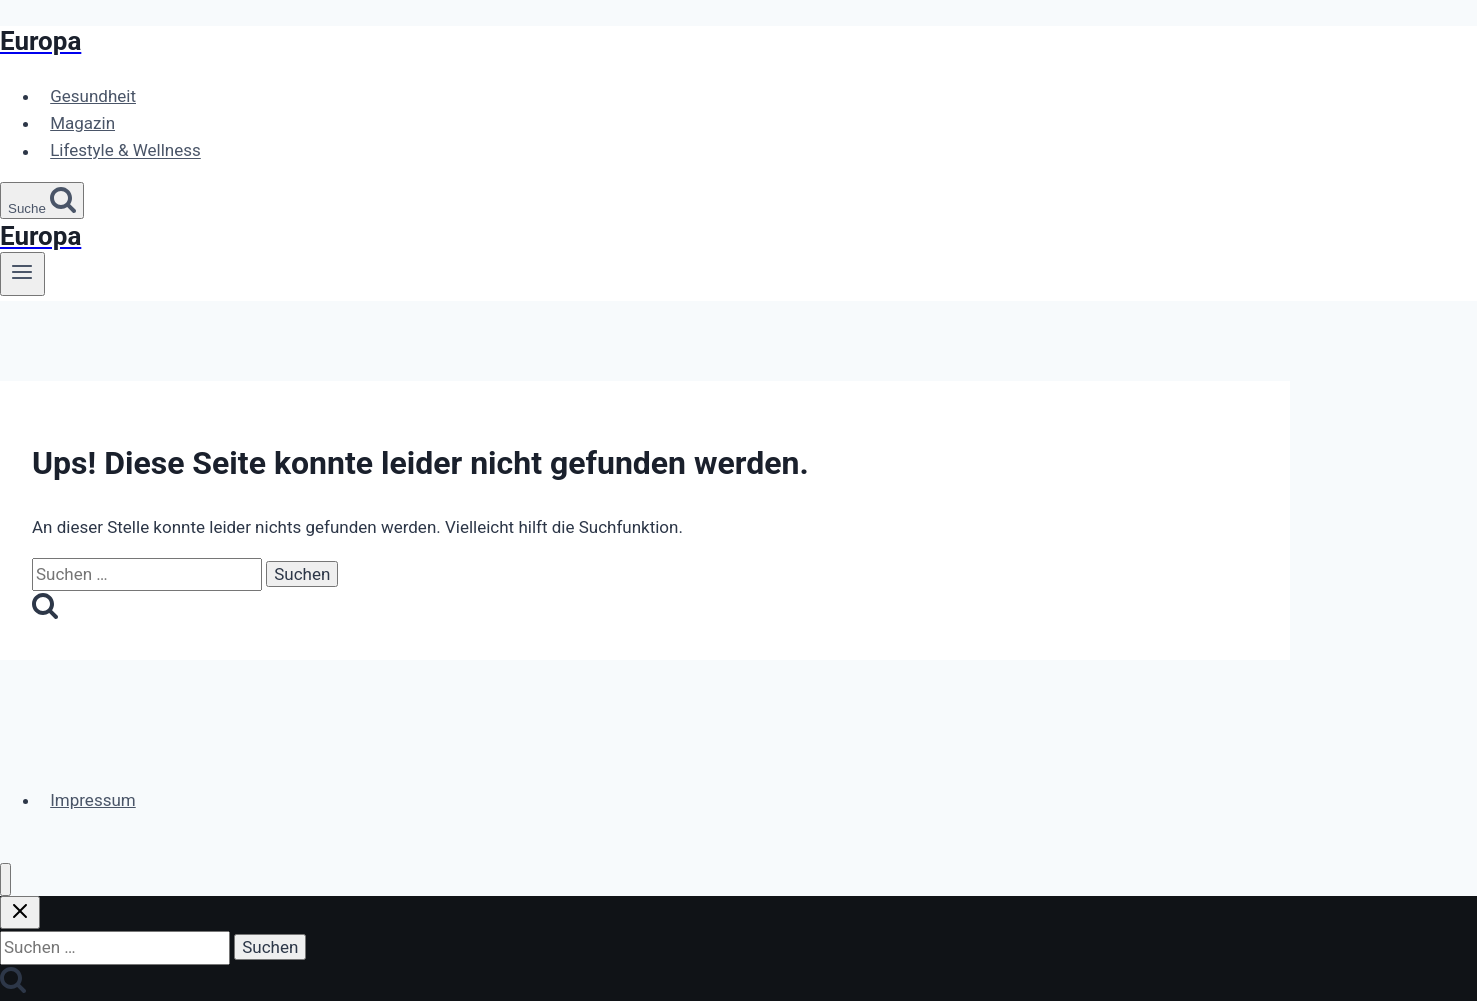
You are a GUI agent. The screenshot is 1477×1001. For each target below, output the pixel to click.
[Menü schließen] (5, 879)
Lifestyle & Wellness (125, 151)
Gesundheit (93, 96)
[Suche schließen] (20, 912)
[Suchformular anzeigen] (42, 200)
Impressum (93, 800)
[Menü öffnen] (22, 274)
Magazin (82, 123)
